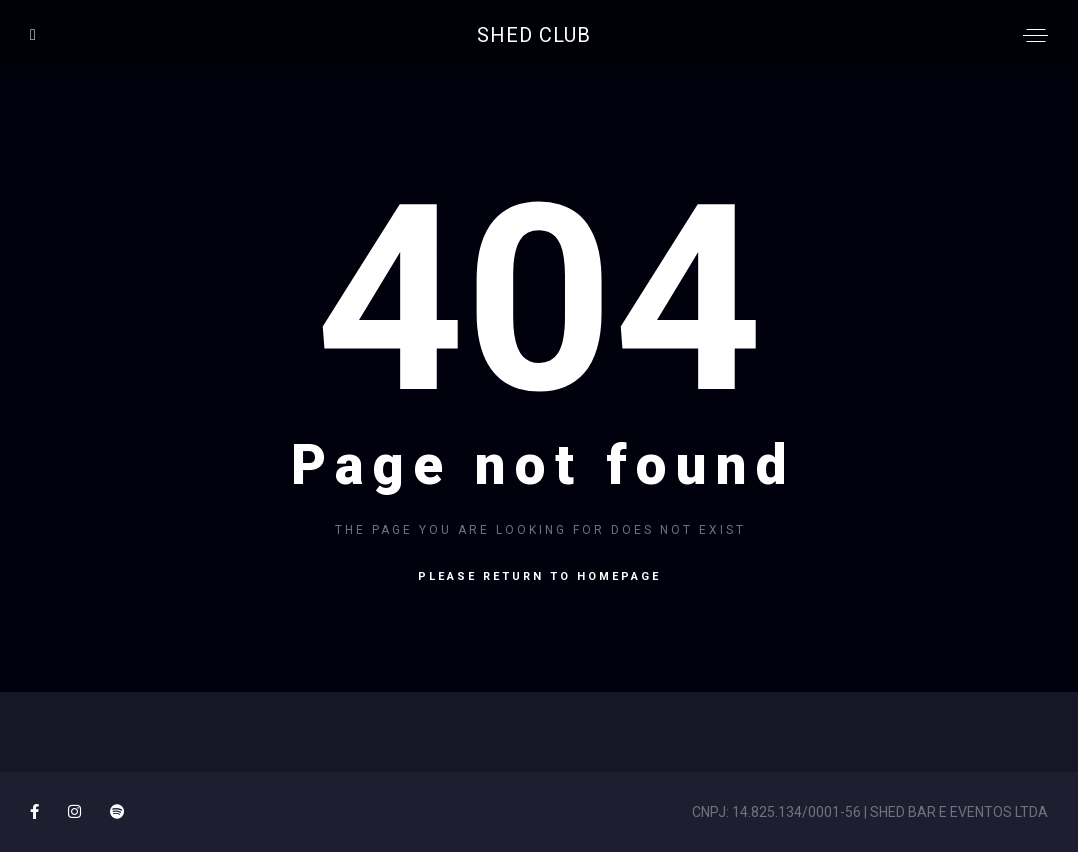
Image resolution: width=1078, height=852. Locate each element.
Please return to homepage (539, 576)
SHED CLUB (534, 35)
